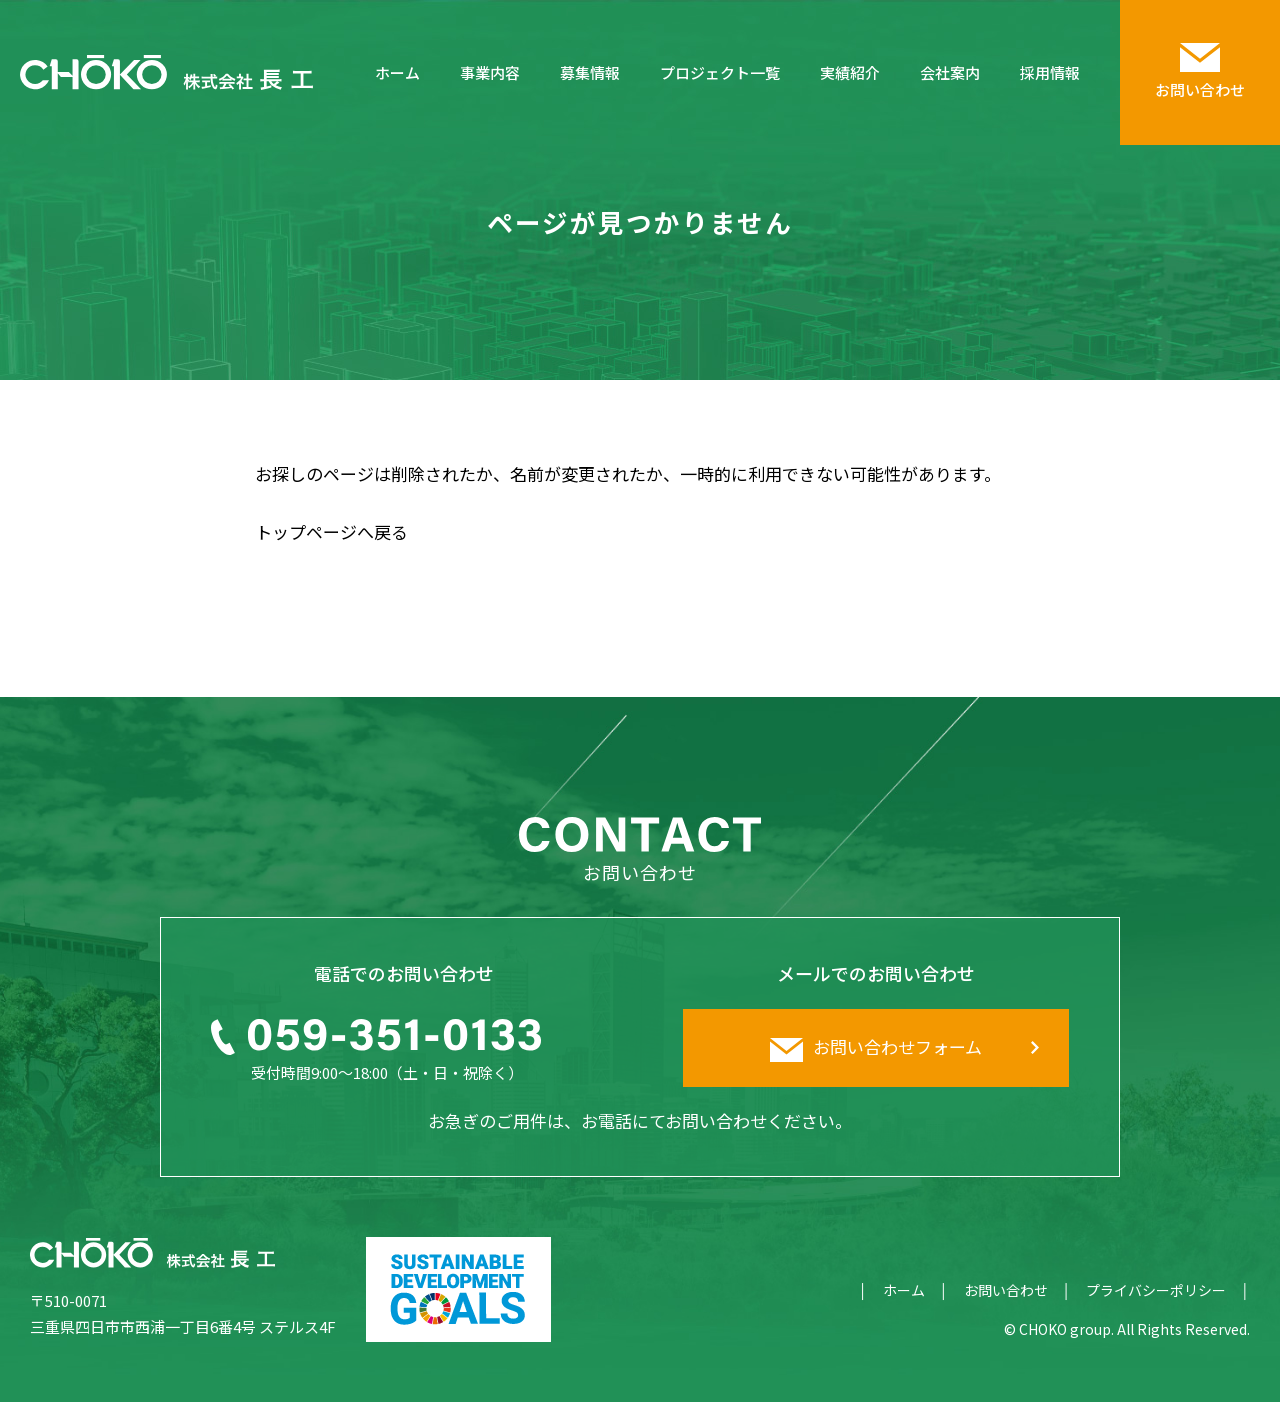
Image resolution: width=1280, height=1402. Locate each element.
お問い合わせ (1006, 1290)
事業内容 (490, 72)
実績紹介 (850, 72)
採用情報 (1050, 72)
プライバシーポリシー (1156, 1290)
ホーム (397, 72)
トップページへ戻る (331, 531)
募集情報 (590, 72)
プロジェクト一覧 (720, 72)
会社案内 (950, 72)
